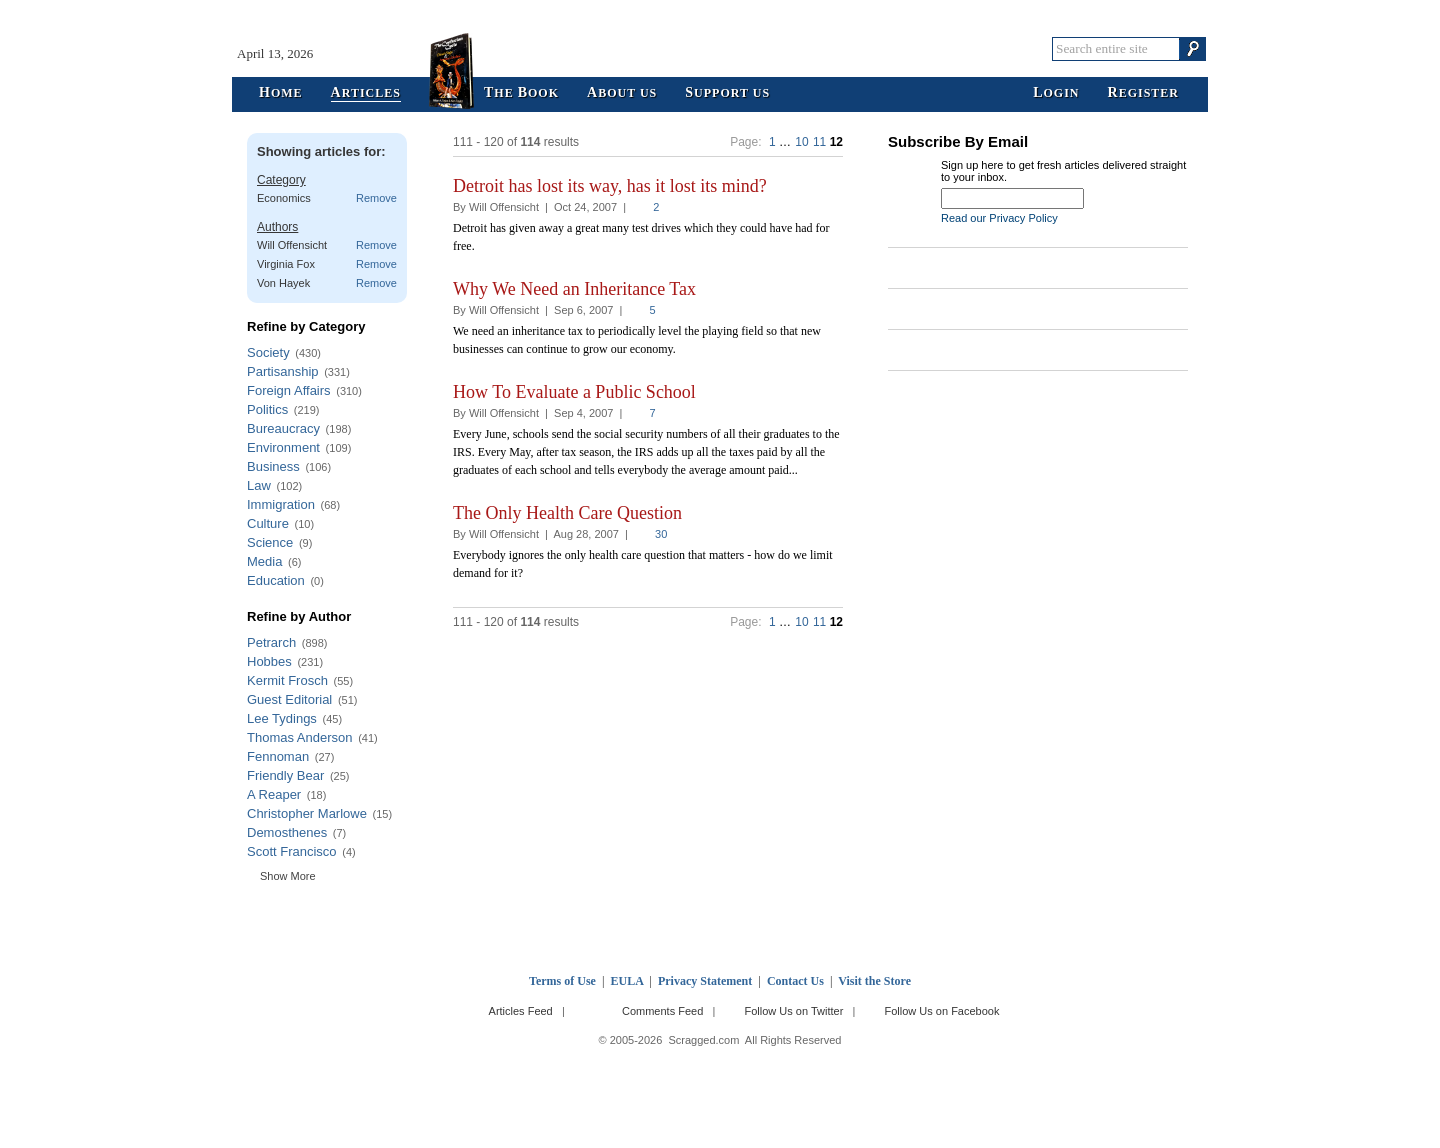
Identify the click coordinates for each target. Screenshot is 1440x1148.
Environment (283, 447)
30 (661, 534)
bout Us (622, 93)
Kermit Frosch (287, 680)
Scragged (720, 48)
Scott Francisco (292, 851)
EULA (627, 981)
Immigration (281, 504)
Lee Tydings (282, 718)
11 (819, 142)
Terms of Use (562, 981)
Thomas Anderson (300, 737)
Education (276, 580)
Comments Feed (662, 1011)
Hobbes (269, 661)
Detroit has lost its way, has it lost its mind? (610, 186)
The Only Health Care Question (567, 513)
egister (1143, 93)
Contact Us (795, 981)
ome (281, 93)
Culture (268, 523)
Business (273, 466)
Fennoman (278, 756)
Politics (267, 409)
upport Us (727, 93)
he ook (521, 93)
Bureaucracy (283, 428)
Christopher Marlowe (307, 813)
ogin (1056, 93)
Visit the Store (874, 981)
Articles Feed (521, 1011)
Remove (376, 198)
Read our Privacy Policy (999, 218)
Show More (288, 876)
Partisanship (283, 371)
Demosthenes (287, 832)
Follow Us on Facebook (942, 1011)
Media (264, 561)
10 (801, 142)
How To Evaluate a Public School (574, 392)
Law (259, 485)
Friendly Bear (285, 775)
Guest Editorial (289, 699)
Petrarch (271, 642)
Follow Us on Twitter (793, 1011)
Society (268, 352)
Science (270, 542)
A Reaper (274, 794)
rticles (366, 93)
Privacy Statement (705, 981)
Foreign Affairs (289, 390)
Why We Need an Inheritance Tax (574, 289)
